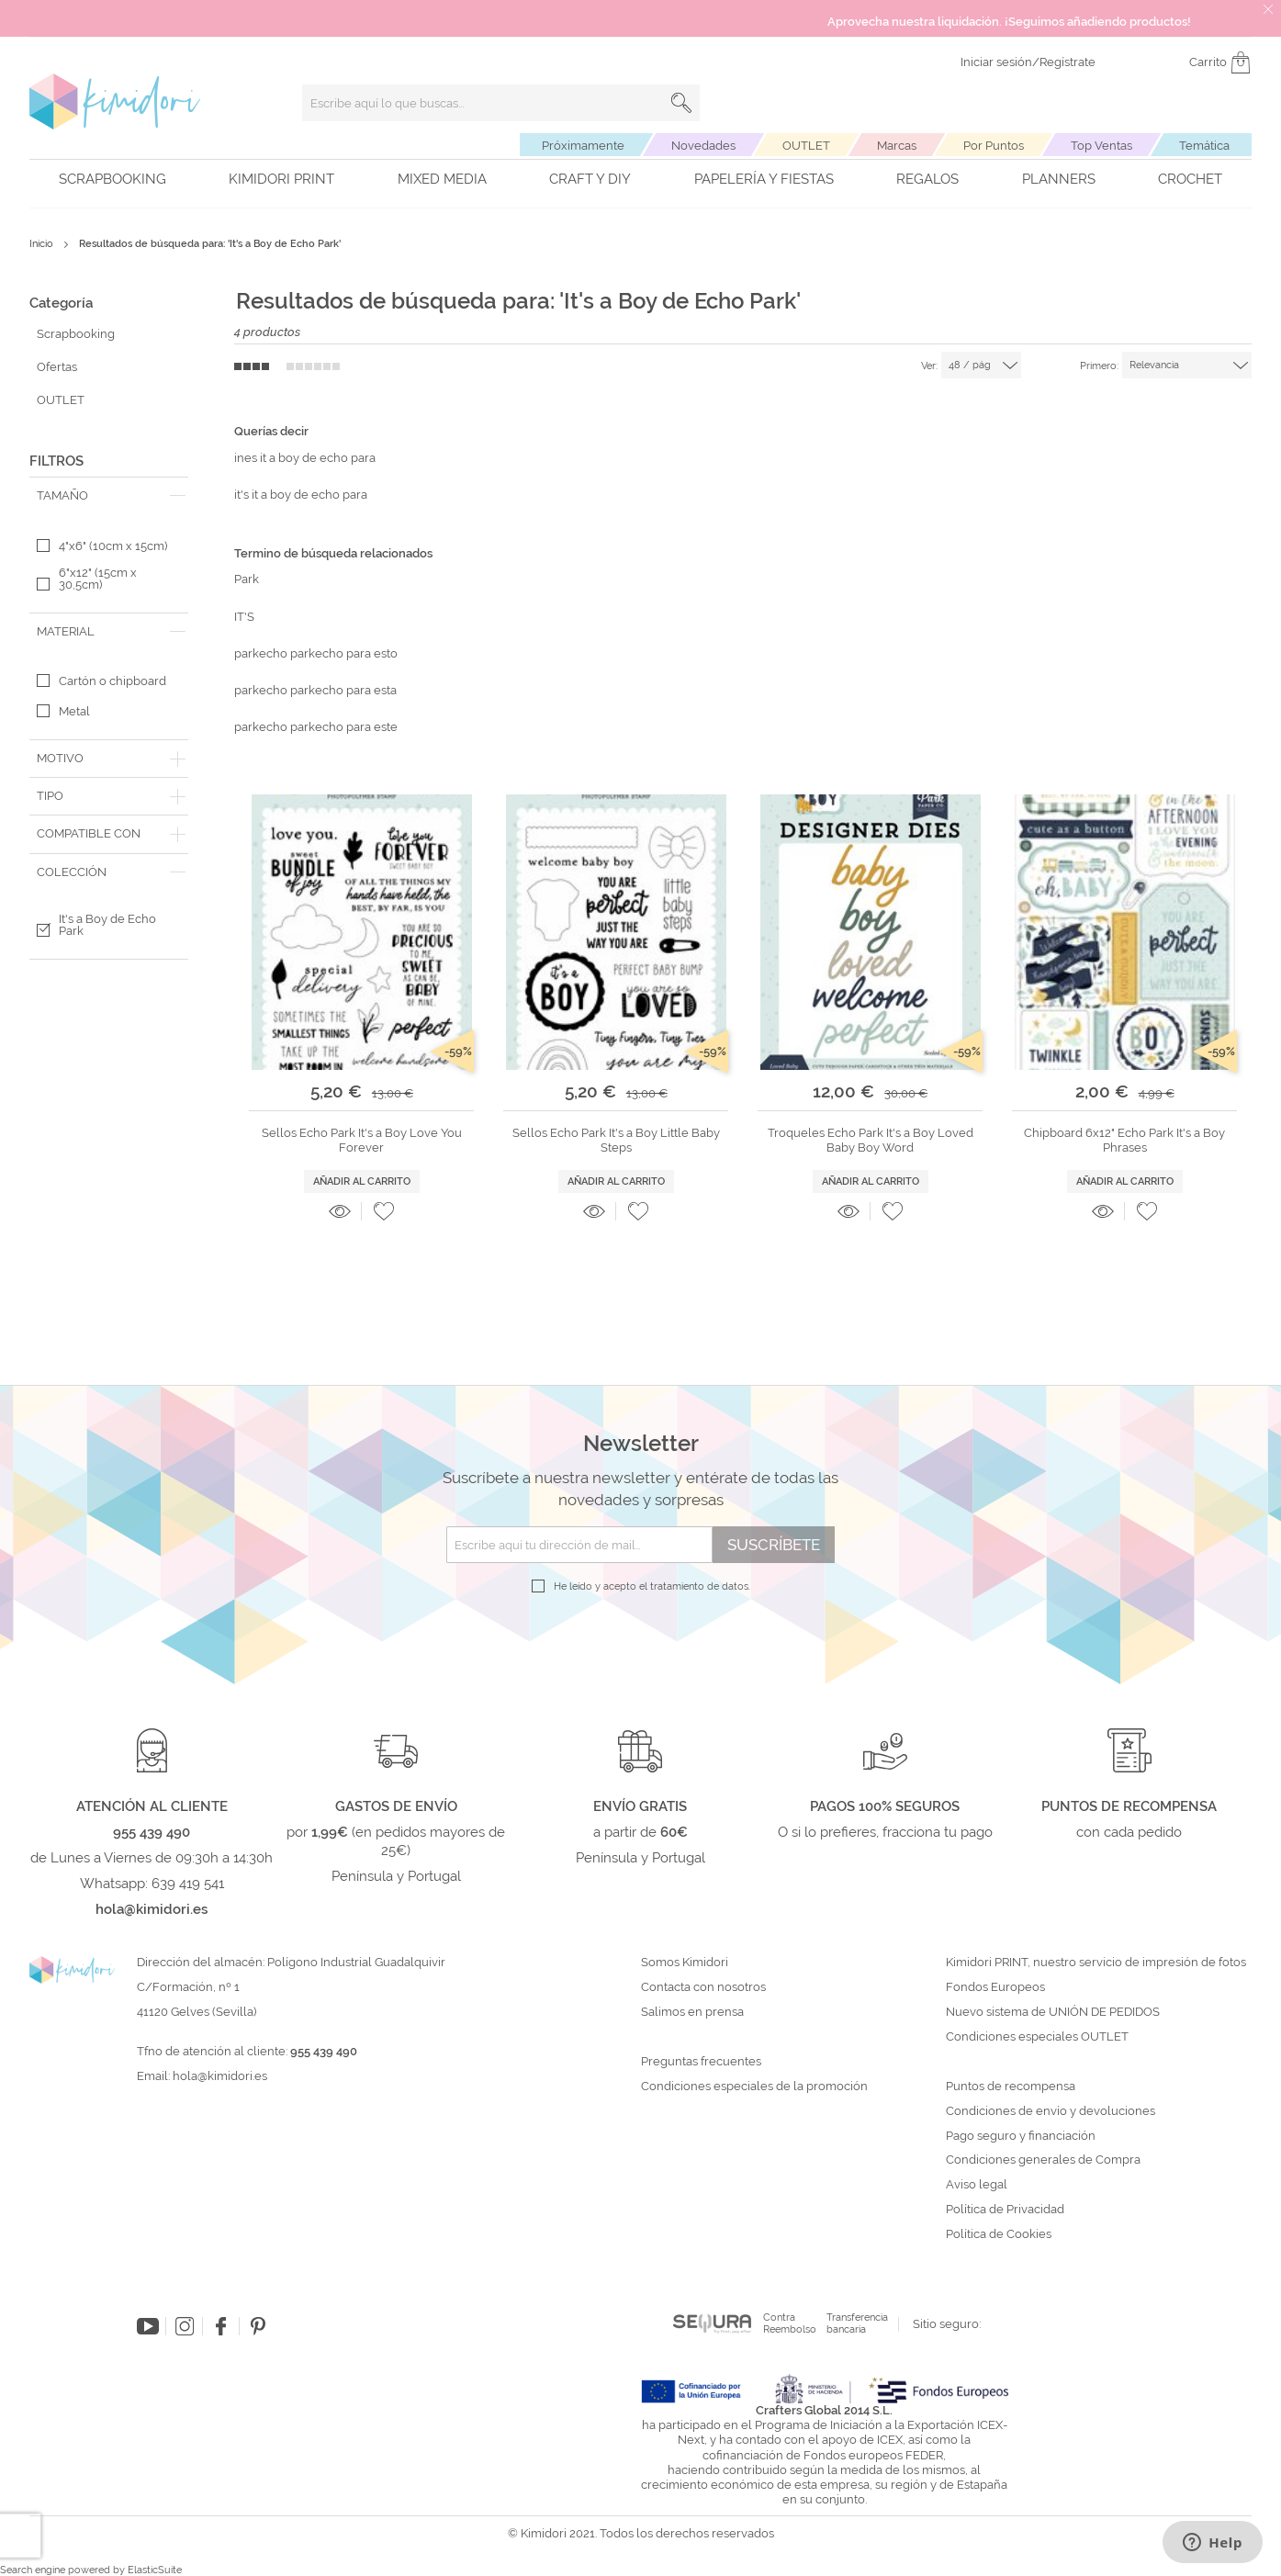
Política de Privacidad (1005, 2209)
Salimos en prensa (692, 2012)
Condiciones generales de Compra (1043, 2160)
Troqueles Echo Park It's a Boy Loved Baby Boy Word (870, 1140)
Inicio (42, 244)
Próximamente (583, 145)
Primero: (1099, 366)
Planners (1059, 179)
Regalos (927, 179)
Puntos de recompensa (1010, 2086)
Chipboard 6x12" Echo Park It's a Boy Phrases (1124, 1140)
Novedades (703, 145)
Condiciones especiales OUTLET (1037, 2036)
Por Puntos (993, 145)
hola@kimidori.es (220, 2076)
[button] (384, 1211)
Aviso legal (976, 2184)
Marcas (896, 145)
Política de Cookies (998, 2234)
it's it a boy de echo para (300, 494)
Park (246, 579)
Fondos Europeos (995, 1987)
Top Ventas (1101, 145)
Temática (1204, 145)
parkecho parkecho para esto (316, 653)
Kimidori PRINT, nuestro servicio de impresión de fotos (1096, 1962)
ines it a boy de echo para (305, 458)
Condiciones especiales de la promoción (756, 2086)
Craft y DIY (590, 179)
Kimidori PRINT (281, 179)
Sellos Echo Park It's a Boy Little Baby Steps (616, 1140)
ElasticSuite (155, 2570)
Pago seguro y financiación (1021, 2136)
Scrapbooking (112, 179)
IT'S (244, 617)
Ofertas (57, 367)
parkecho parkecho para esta (315, 690)
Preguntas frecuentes (701, 2061)
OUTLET (806, 145)
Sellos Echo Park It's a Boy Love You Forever (362, 1140)
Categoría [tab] (61, 303)
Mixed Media (442, 179)
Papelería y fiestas (764, 179)
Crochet (1190, 179)
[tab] (108, 496)
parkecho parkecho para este (316, 727)
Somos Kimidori (684, 1962)
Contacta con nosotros (703, 1987)
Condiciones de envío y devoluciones (1050, 2111)
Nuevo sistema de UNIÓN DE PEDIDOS (1053, 2012)
